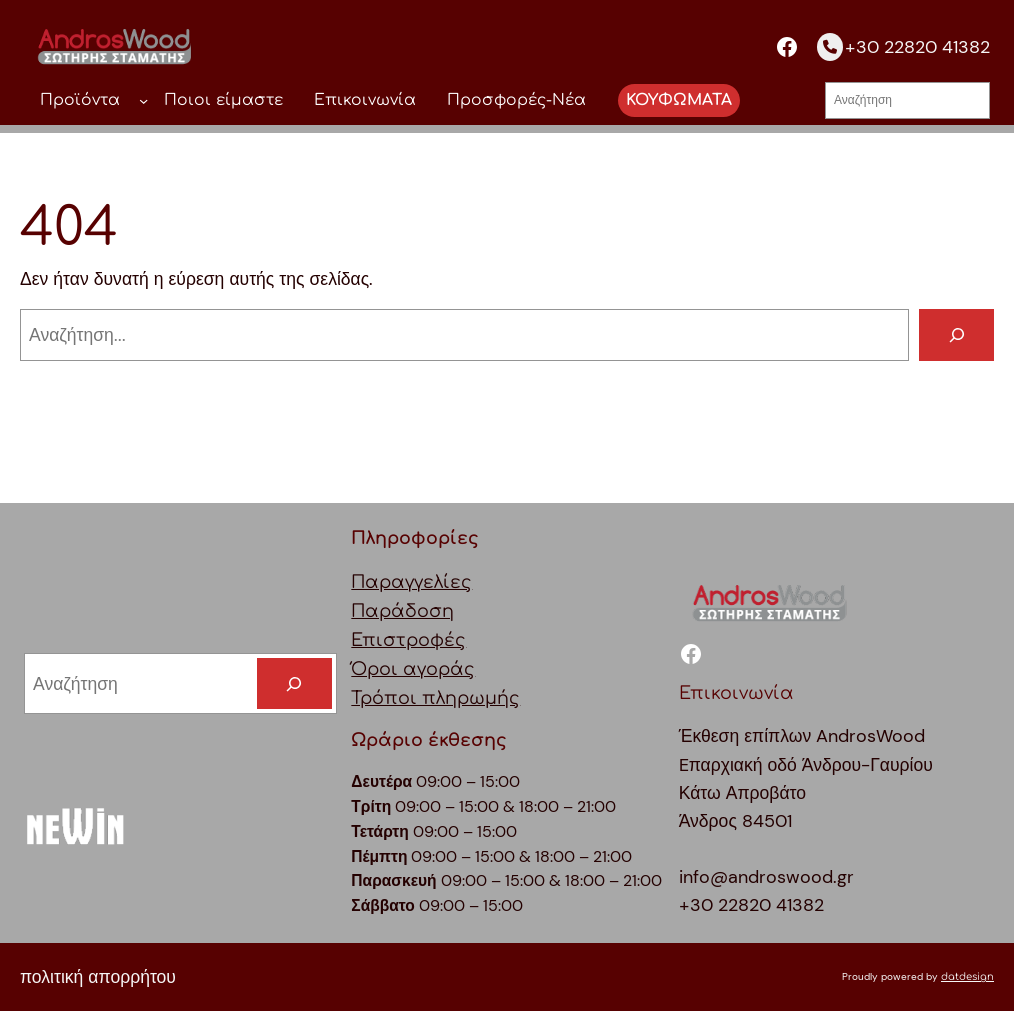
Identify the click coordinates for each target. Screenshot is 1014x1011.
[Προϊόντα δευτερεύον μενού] (143, 100)
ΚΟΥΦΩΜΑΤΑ (679, 100)
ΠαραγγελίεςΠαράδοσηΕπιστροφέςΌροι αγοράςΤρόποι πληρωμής (435, 641)
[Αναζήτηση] (956, 334)
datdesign (967, 976)
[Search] (294, 683)
